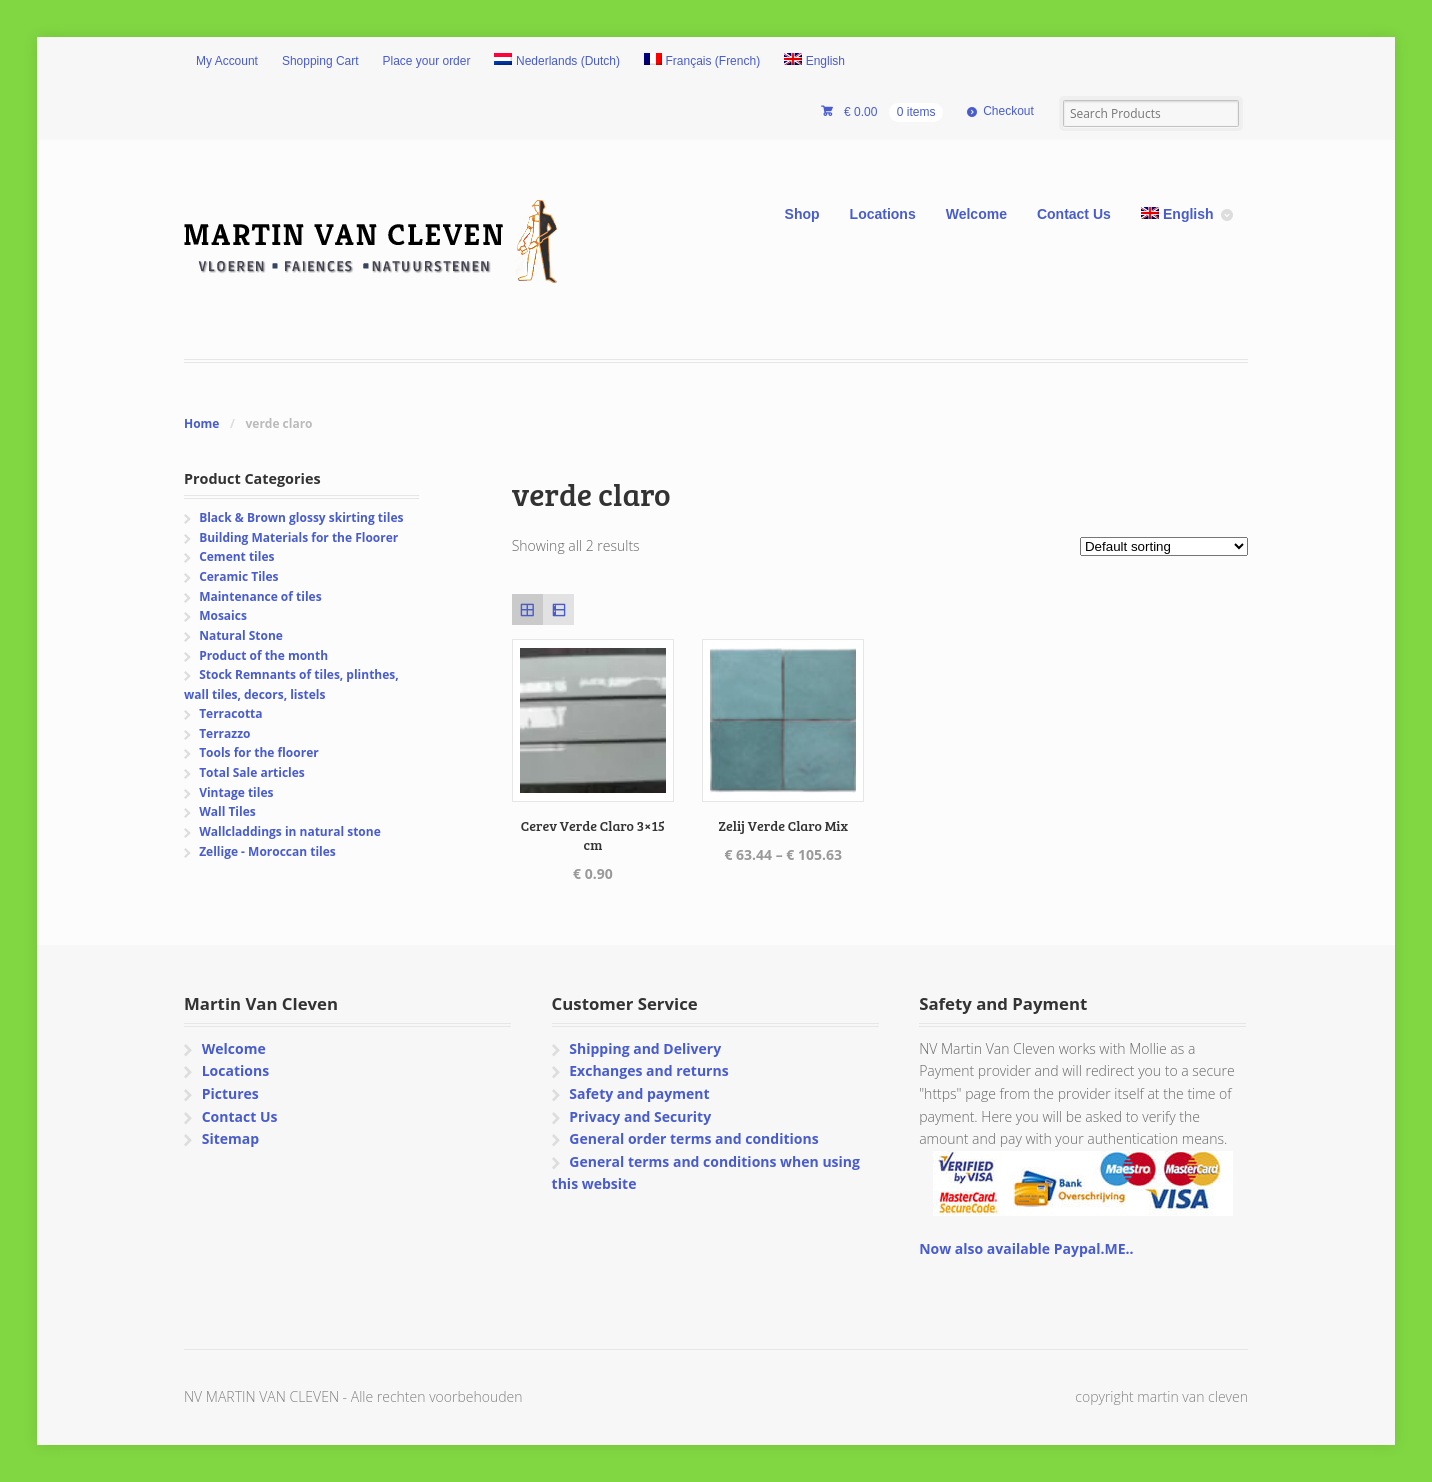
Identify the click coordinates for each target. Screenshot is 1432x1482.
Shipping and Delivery (645, 1048)
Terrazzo (224, 733)
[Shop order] (1164, 546)
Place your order (427, 61)
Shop (802, 214)
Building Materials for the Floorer (298, 537)
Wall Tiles (227, 811)
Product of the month (263, 655)
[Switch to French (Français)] (702, 62)
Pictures (230, 1093)
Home (201, 423)
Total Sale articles (252, 772)
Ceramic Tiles (238, 576)
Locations (883, 214)
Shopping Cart (320, 61)
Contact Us (1074, 214)
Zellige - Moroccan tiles (267, 851)
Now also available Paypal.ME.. (1026, 1248)
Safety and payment (639, 1093)
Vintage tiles (236, 792)
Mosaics (223, 615)
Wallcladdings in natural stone (290, 831)
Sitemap (230, 1138)
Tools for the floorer (259, 752)
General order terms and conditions (693, 1138)
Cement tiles (236, 556)
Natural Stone (241, 635)
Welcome (976, 214)
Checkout (1008, 111)
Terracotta (230, 713)
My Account (227, 61)
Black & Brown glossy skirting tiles (301, 517)
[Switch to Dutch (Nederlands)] (557, 62)
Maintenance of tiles (260, 596)
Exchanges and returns (648, 1070)
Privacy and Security (640, 1116)
